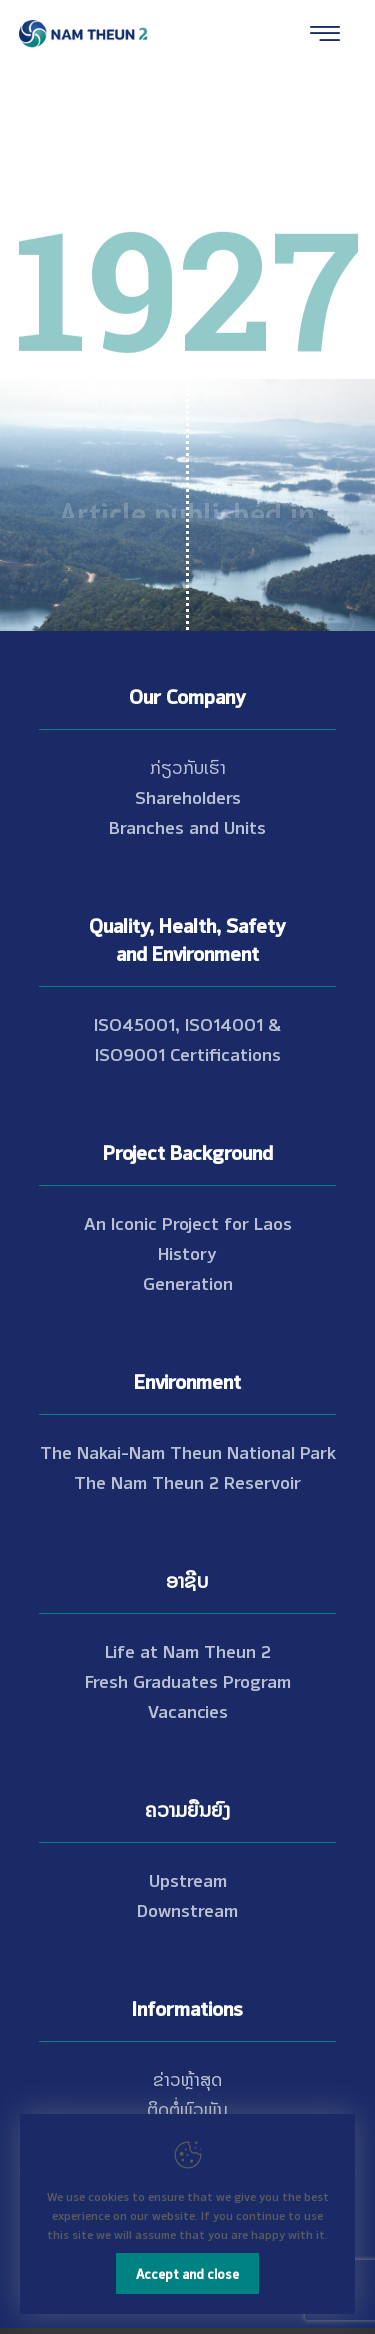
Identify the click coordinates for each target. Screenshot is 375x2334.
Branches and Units (187, 826)
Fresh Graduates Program (188, 1680)
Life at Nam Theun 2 (188, 1650)
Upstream (188, 1879)
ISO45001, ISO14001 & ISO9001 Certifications (187, 1038)
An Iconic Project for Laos (188, 1222)
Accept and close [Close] (187, 2273)
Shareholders (188, 796)
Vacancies (188, 1710)
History (187, 1252)
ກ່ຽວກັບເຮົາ (188, 766)
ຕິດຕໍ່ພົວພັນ (187, 2108)
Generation (188, 1282)
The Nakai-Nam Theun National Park (188, 1451)
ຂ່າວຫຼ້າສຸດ (187, 2078)
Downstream (187, 1909)
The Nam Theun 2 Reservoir (187, 1481)
